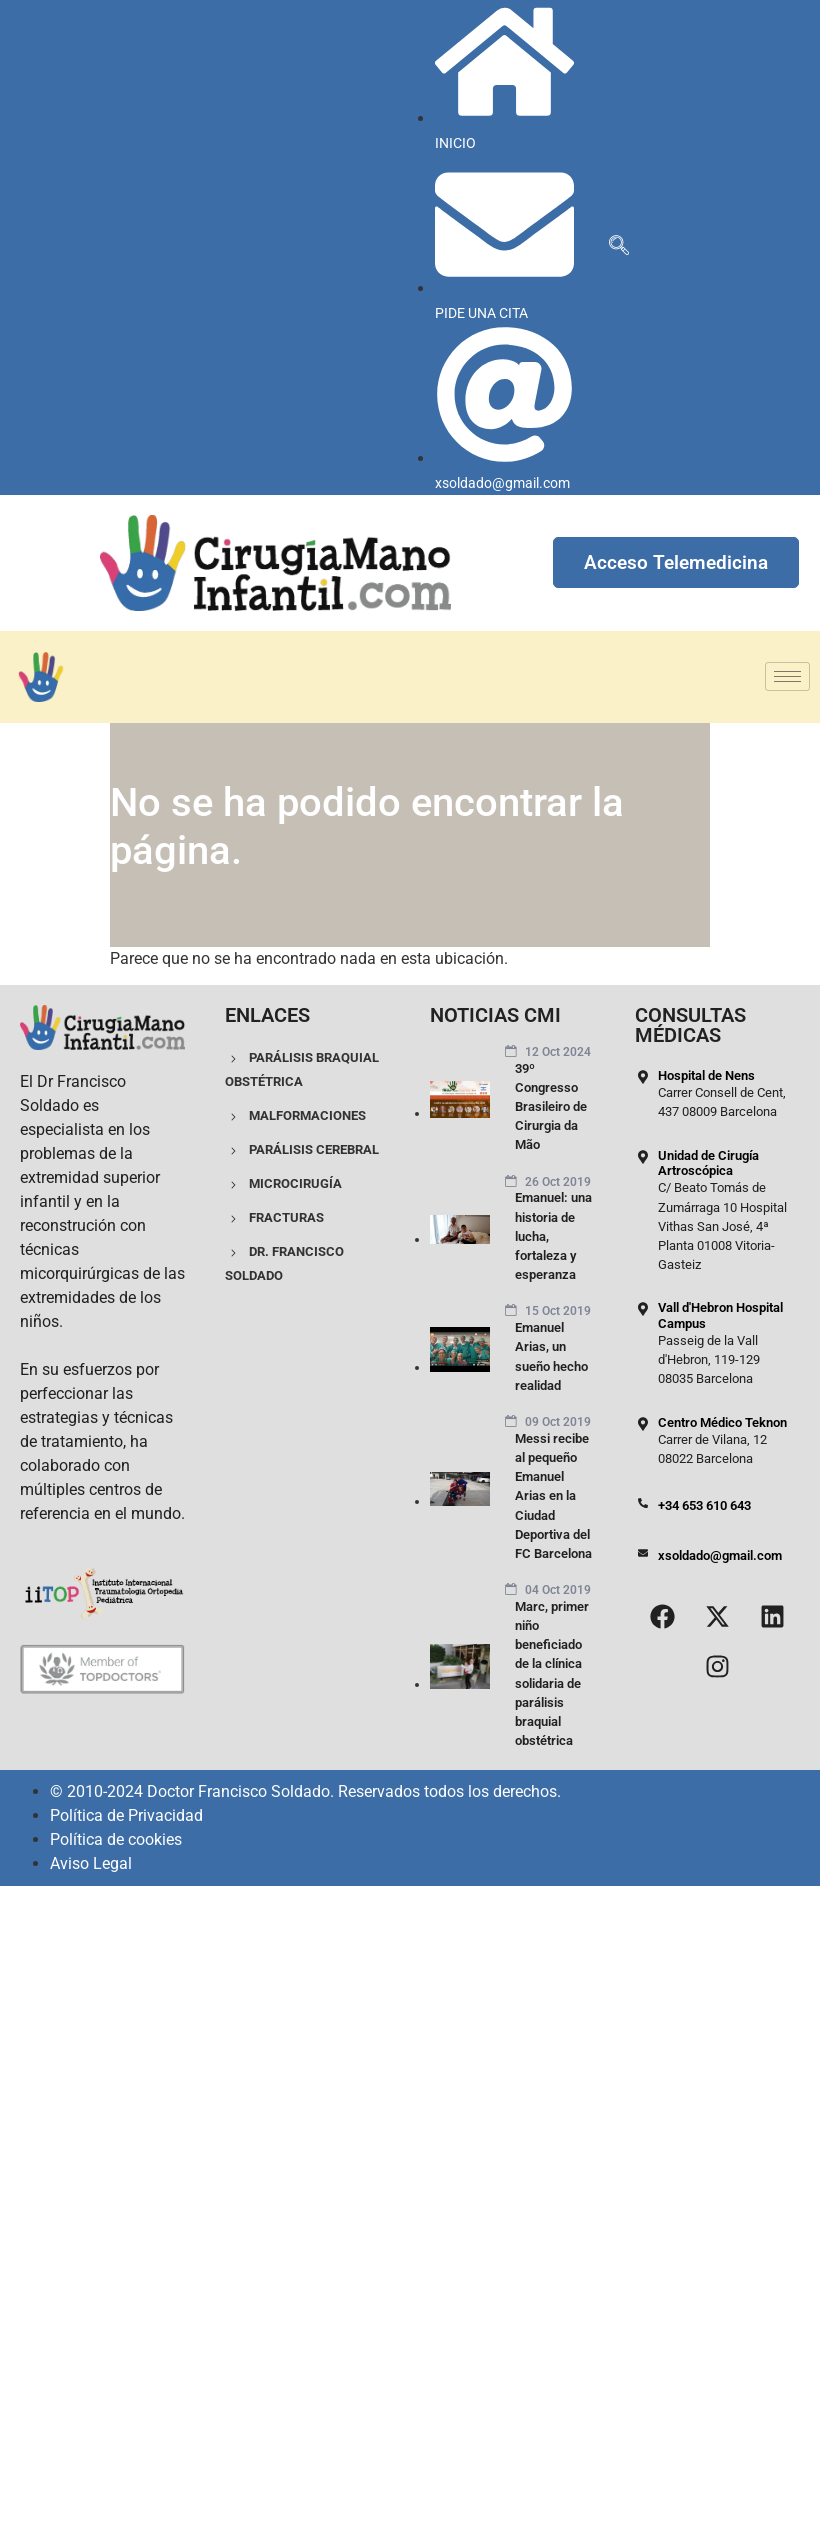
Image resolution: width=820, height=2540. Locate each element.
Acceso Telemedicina (676, 562)
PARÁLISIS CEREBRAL (302, 1149)
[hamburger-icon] (787, 676)
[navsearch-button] (619, 247)
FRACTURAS (274, 1217)
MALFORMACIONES (295, 1115)
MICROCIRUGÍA (283, 1183)
